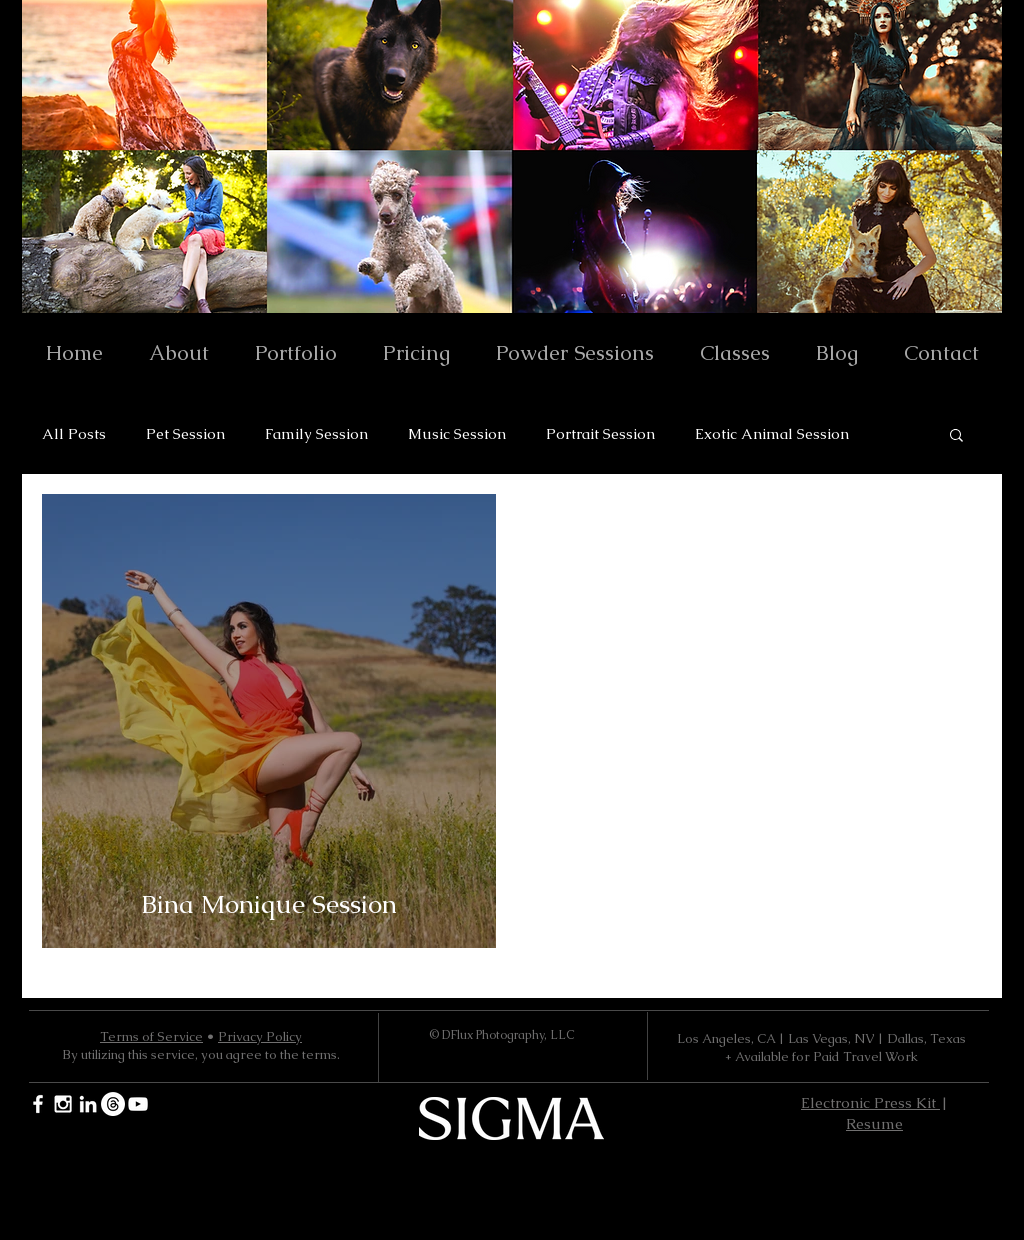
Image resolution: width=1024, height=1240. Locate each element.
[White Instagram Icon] (63, 1104)
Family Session (316, 434)
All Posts (74, 434)
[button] (956, 436)
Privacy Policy (260, 1036)
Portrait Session (600, 434)
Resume (874, 1123)
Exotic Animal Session (772, 434)
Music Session (457, 434)
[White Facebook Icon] (38, 1104)
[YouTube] (138, 1104)
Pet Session (185, 434)
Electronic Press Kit (870, 1102)
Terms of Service (151, 1036)
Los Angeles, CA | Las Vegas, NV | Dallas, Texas (821, 1038)
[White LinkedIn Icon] (88, 1104)
